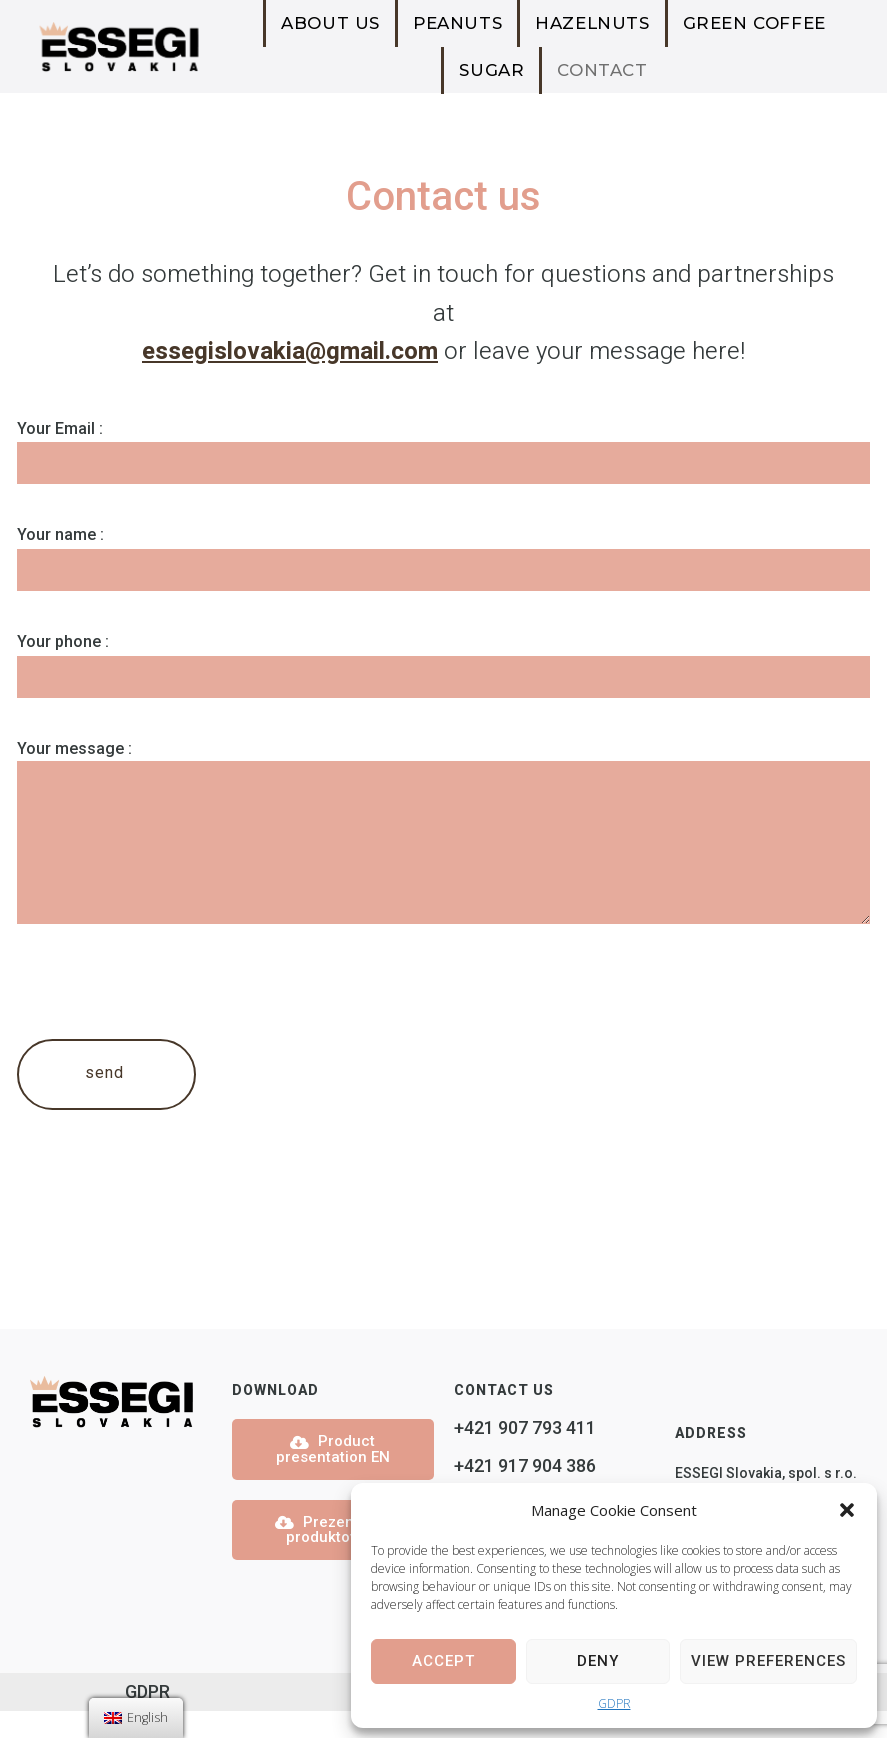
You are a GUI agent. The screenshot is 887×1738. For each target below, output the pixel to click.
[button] (847, 1510)
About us (330, 23)
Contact (602, 70)
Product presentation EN (333, 1476)
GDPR (614, 1703)
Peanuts (457, 23)
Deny (598, 1661)
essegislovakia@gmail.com (290, 351)
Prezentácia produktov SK (332, 1556)
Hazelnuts (592, 23)
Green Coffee (754, 23)
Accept (443, 1661)
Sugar (491, 70)
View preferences (768, 1661)
